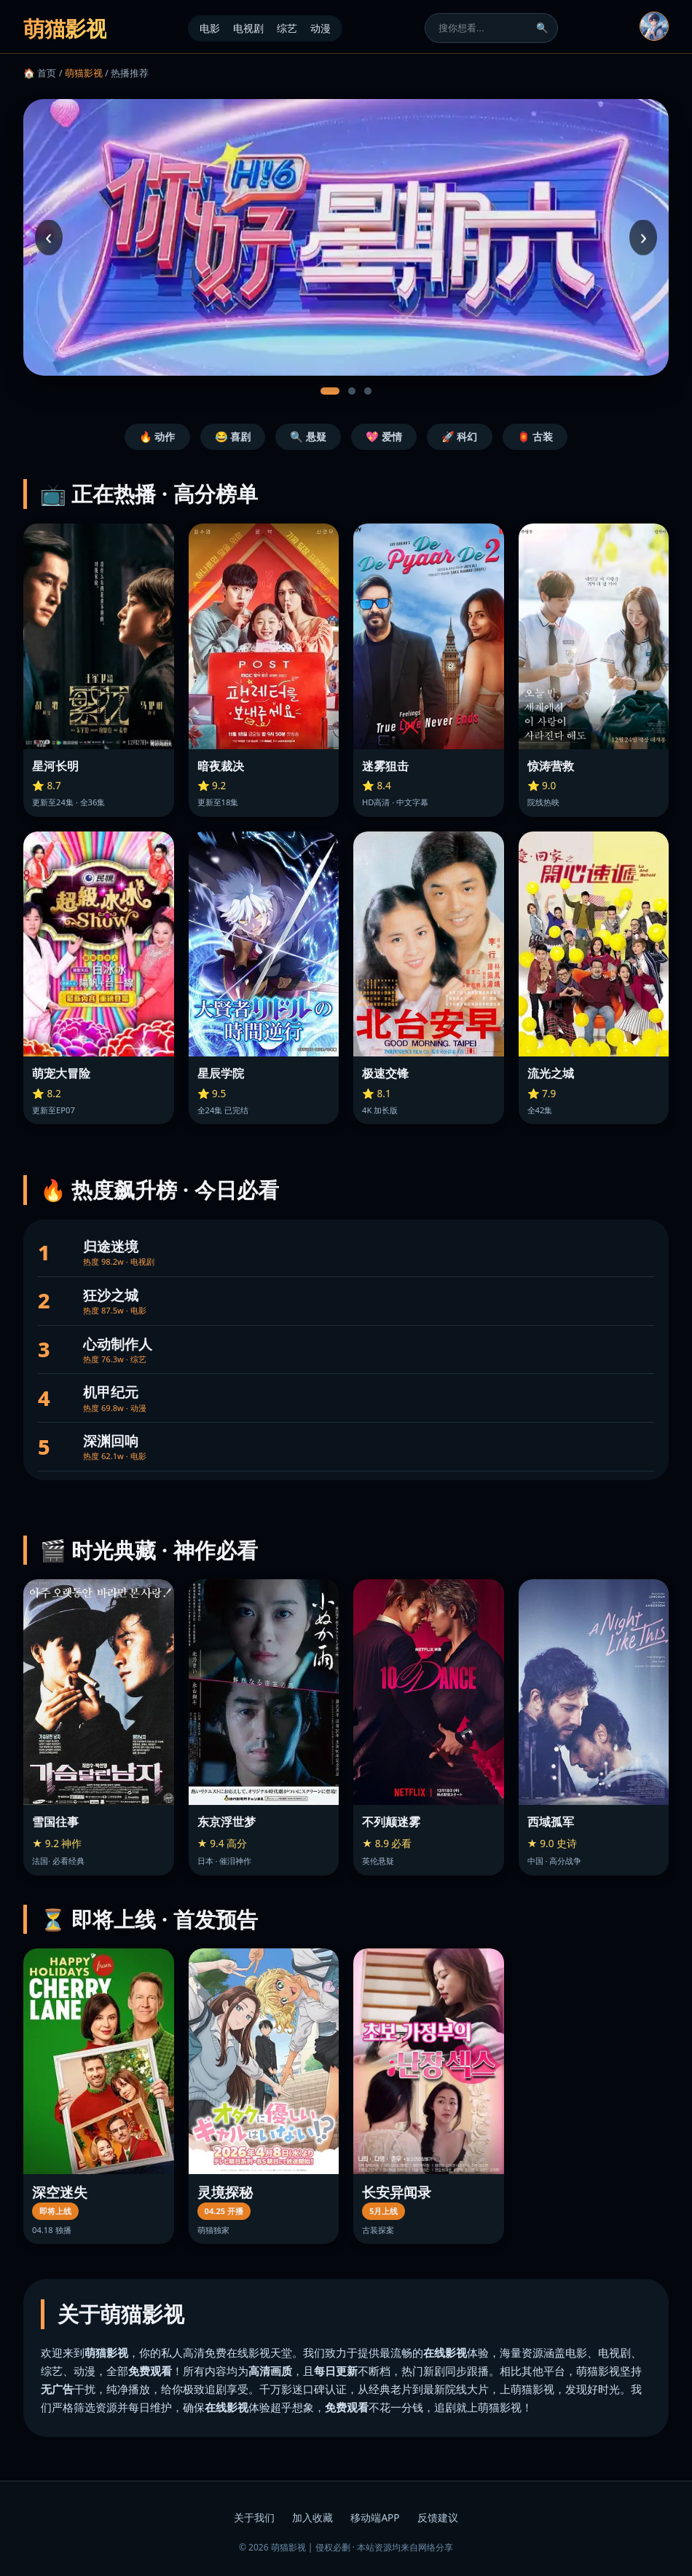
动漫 (320, 28)
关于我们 (254, 2517)
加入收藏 (312, 2517)
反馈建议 (437, 2517)
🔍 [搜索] (542, 28)
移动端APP (374, 2517)
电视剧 (248, 28)
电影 (210, 28)
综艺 (287, 28)
